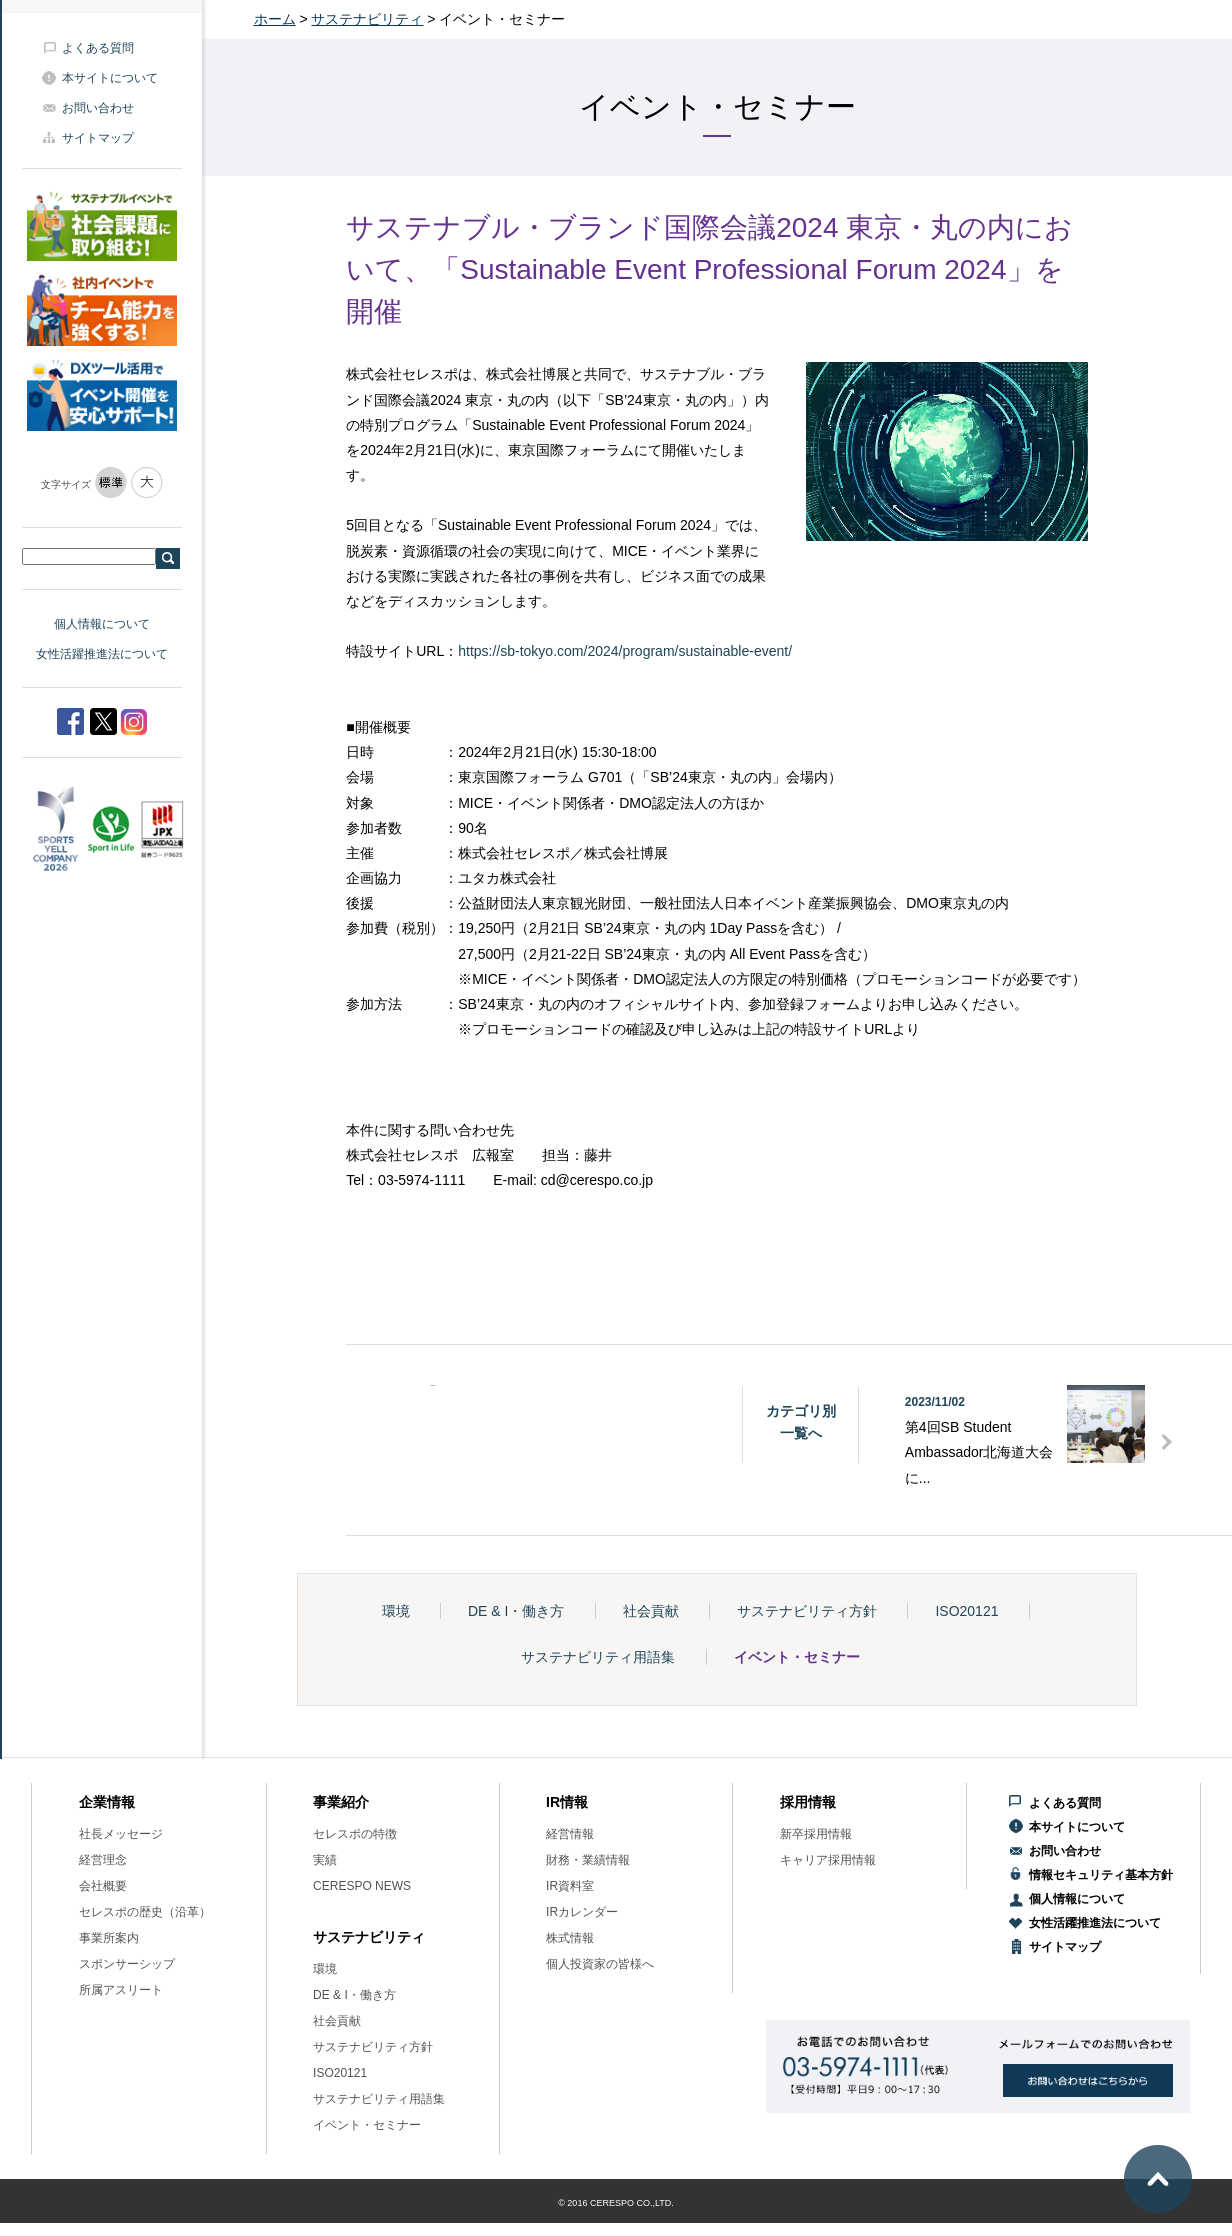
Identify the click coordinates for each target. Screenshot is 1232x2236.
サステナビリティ (367, 19)
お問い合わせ (98, 108)
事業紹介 (341, 1802)
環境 (396, 1611)
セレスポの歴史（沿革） (145, 1912)
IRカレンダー (582, 1912)
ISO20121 (966, 1611)
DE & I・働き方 (516, 1611)
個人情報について (102, 624)
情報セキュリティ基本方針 (1101, 1875)
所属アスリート (121, 1990)
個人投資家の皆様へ (600, 1964)
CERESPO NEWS (362, 1886)
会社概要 (103, 1886)
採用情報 (808, 1802)
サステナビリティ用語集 (598, 1657)
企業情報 (107, 1802)
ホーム (275, 19)
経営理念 (103, 1860)
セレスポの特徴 (355, 1834)
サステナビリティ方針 (807, 1611)
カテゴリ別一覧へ (801, 1422)
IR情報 (567, 1802)
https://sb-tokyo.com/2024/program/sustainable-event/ (625, 651)
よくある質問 (98, 48)
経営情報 (570, 1834)
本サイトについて (110, 78)
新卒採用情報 (816, 1834)
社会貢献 (651, 1611)
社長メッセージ (121, 1834)
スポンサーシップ (127, 1964)
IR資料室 (570, 1886)
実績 (325, 1860)
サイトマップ (98, 138)
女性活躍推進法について (102, 654)
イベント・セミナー (797, 1657)
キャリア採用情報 (828, 1860)
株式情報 (570, 1938)
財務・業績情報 (588, 1860)
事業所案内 (109, 1938)
